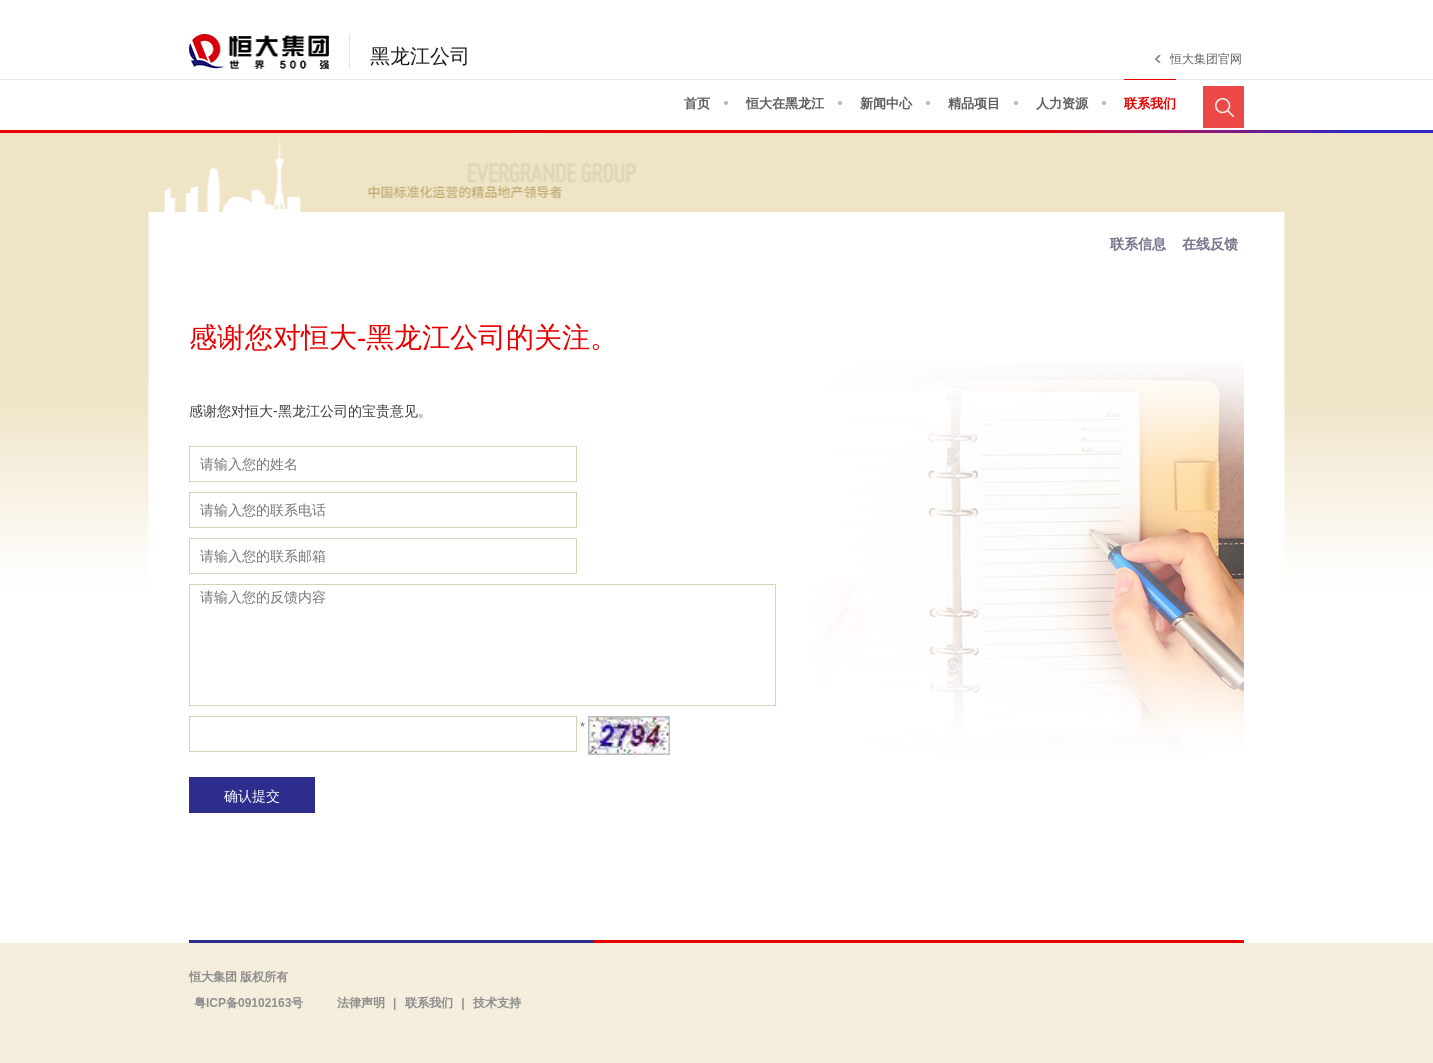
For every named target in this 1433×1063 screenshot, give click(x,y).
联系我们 (1150, 103)
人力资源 (1062, 103)
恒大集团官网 (1206, 59)
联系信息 (1138, 244)
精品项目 (974, 103)
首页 (697, 103)
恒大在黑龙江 (785, 103)
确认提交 (252, 796)
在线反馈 (1210, 244)
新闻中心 (886, 103)
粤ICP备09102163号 (248, 1003)
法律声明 (361, 1003)
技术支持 (497, 1003)
